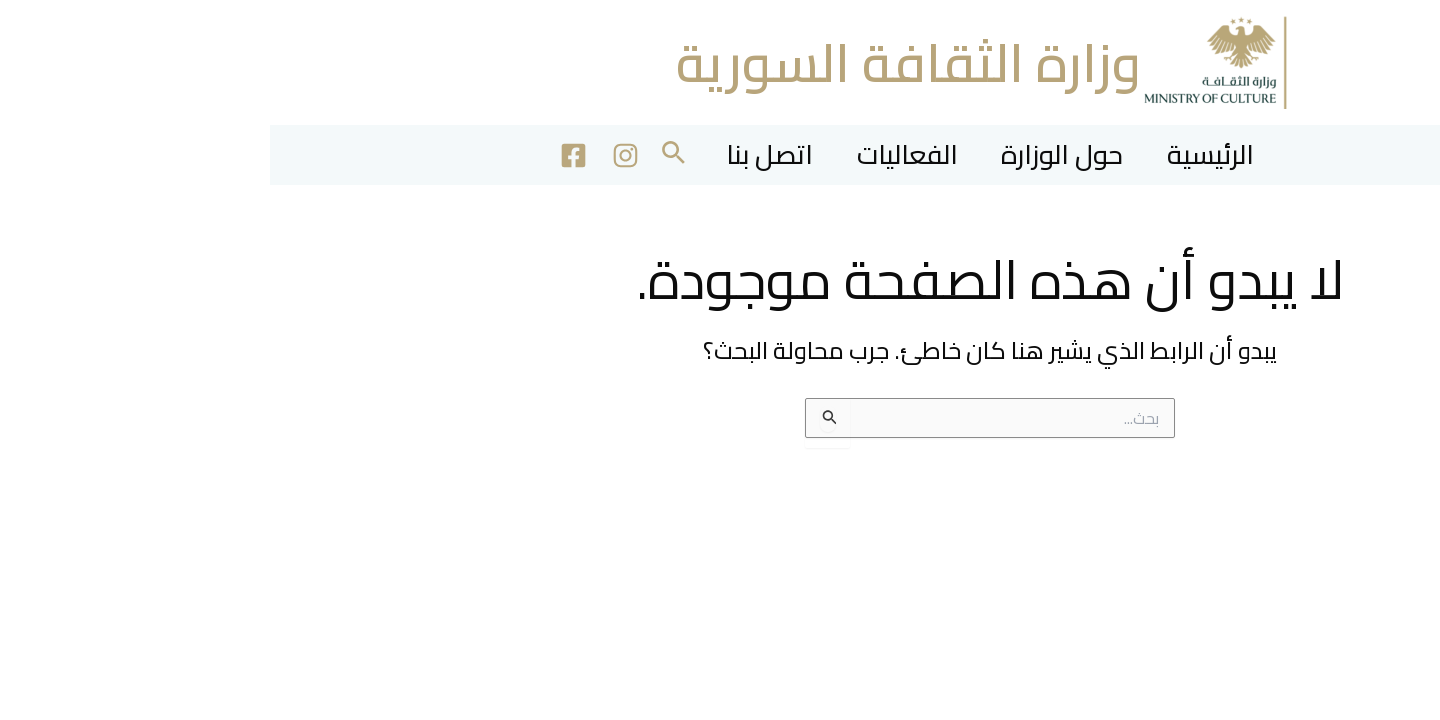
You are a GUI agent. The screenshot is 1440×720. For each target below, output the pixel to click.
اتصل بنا (484, 154)
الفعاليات (632, 154)
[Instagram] (334, 155)
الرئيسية (956, 154)
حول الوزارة (798, 154)
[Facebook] (282, 155)
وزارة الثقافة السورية (638, 62)
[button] (380, 155)
